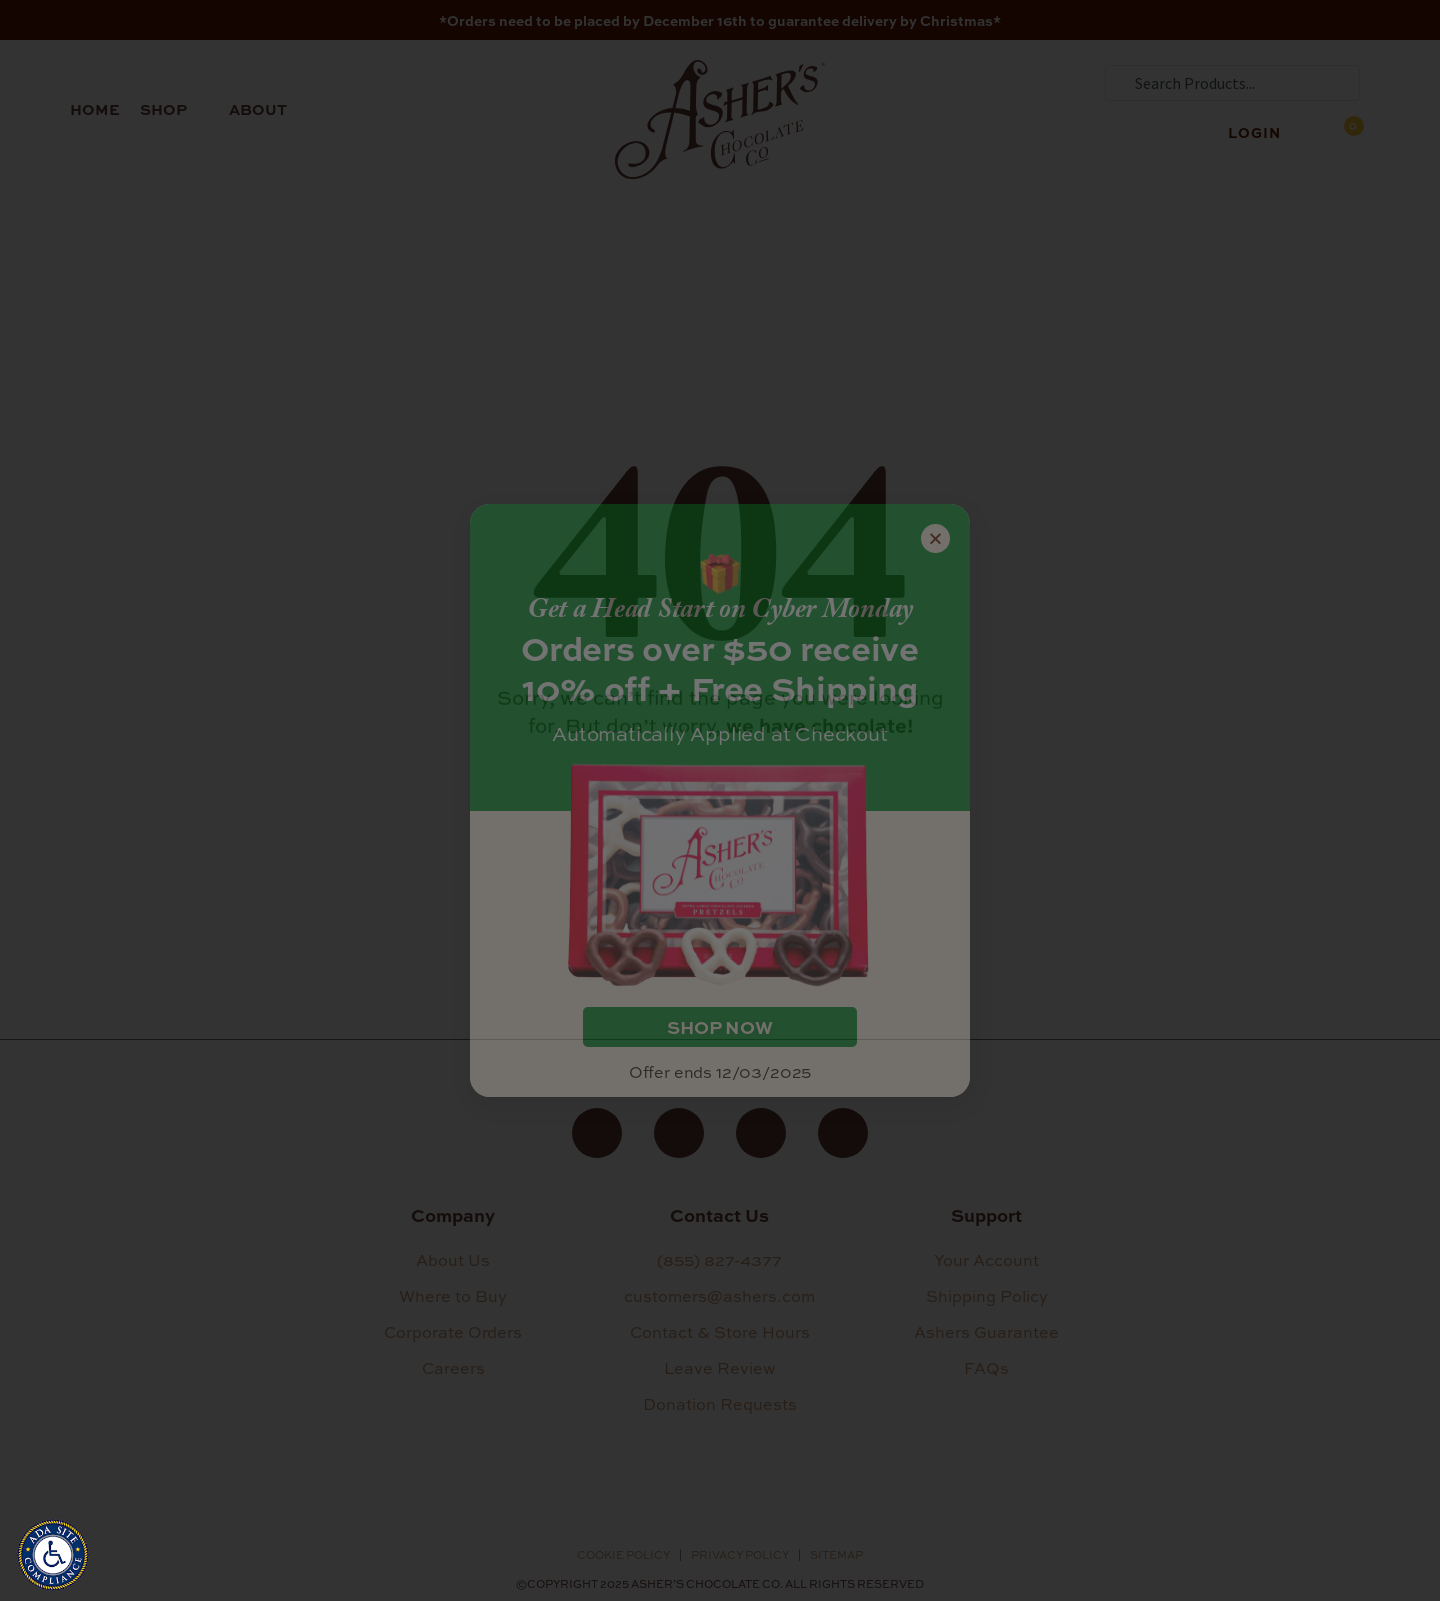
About (269, 109)
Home (95, 109)
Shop (174, 109)
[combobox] (1232, 83)
